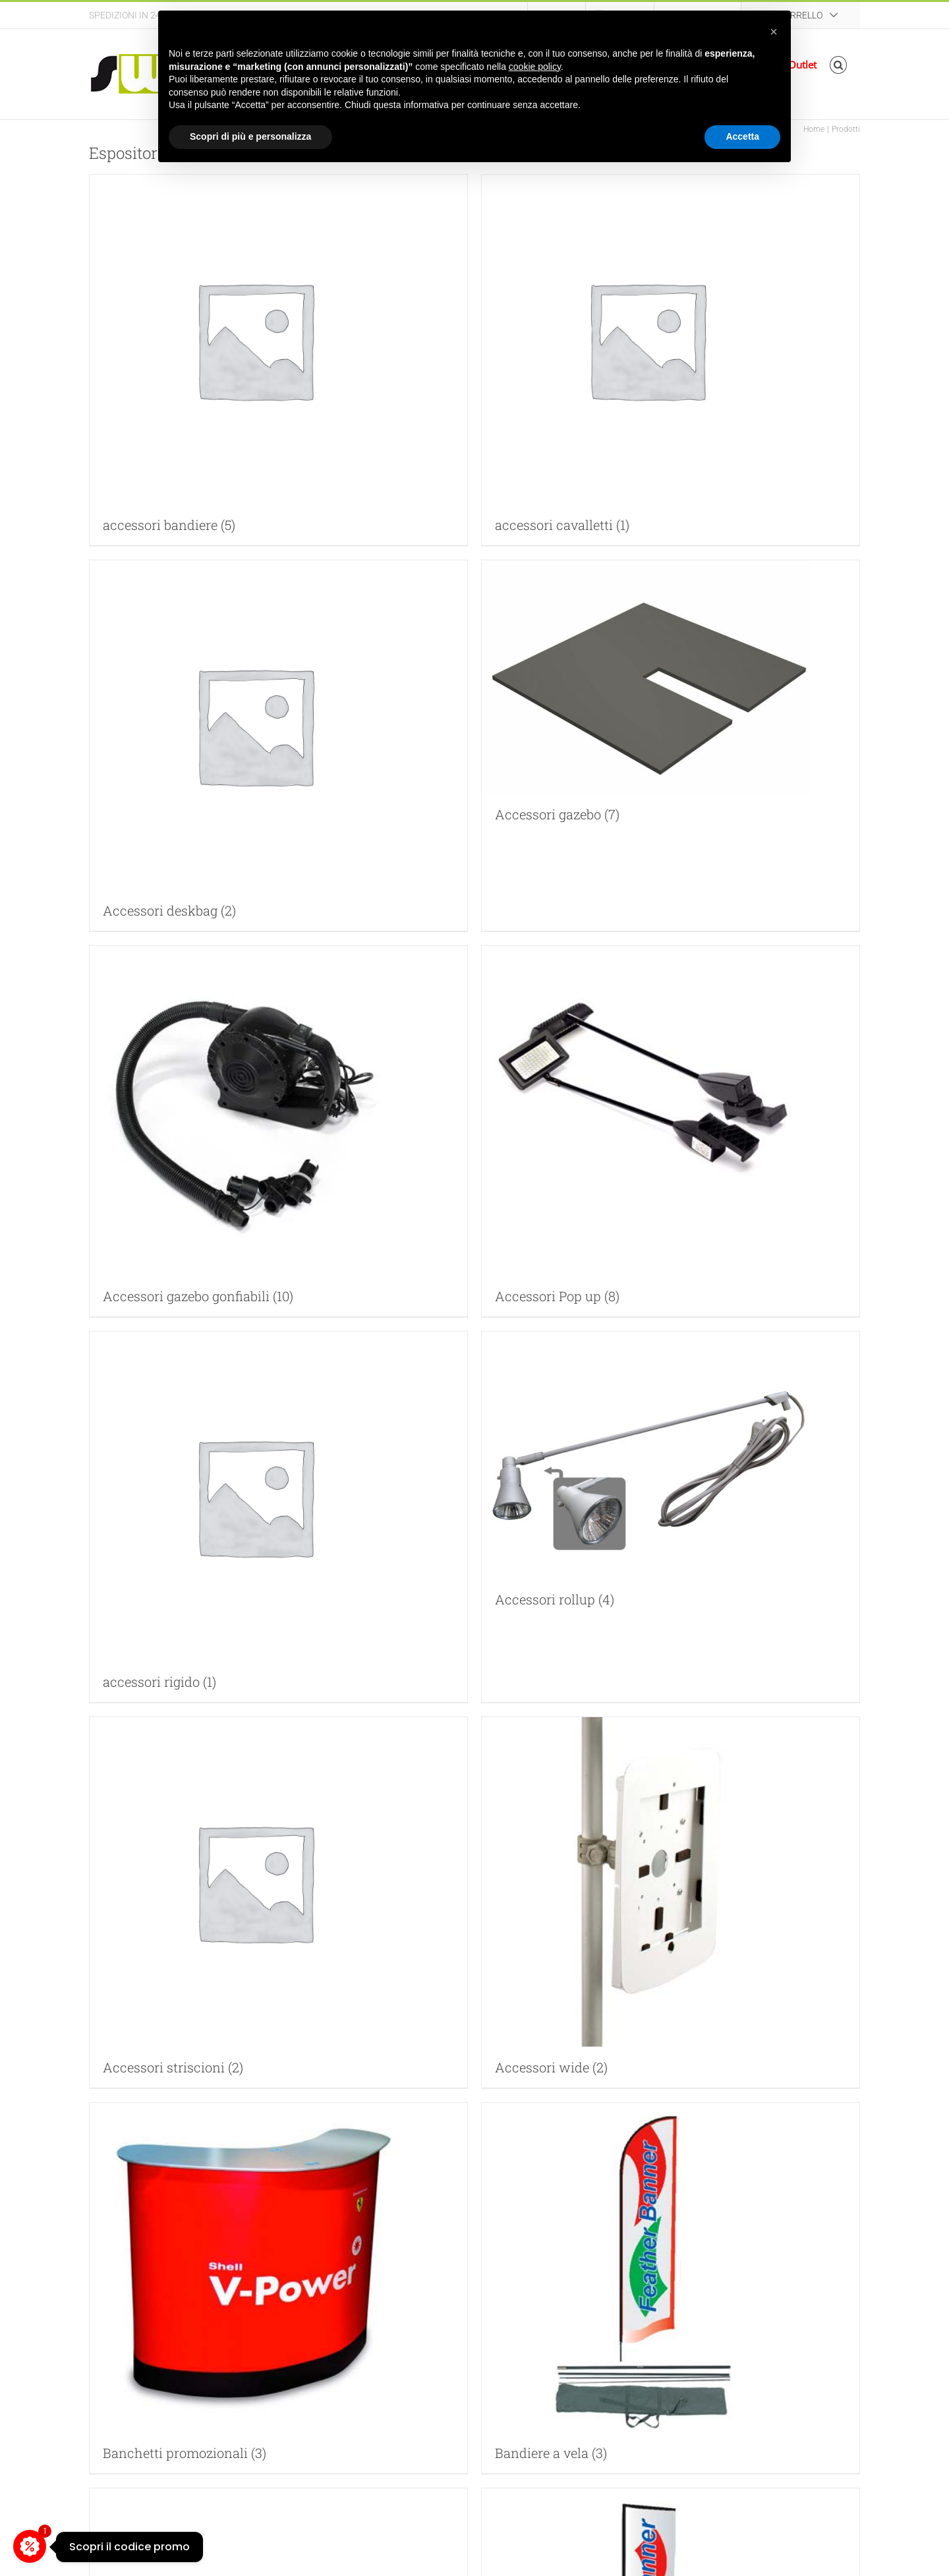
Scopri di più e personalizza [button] (250, 136)
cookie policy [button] (535, 66)
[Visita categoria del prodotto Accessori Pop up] (670, 1131)
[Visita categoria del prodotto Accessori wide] (670, 1902)
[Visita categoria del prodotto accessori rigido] (278, 1517)
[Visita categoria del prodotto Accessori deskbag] (278, 745)
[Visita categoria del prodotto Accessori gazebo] (670, 697)
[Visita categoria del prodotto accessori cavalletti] (670, 360)
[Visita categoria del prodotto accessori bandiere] (278, 360)
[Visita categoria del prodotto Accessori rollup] (670, 1476)
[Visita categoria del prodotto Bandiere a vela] (670, 2288)
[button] (839, 65)
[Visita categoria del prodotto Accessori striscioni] (278, 1902)
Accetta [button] (742, 136)
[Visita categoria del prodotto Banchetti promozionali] (278, 2288)
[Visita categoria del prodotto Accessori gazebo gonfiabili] (278, 1131)
